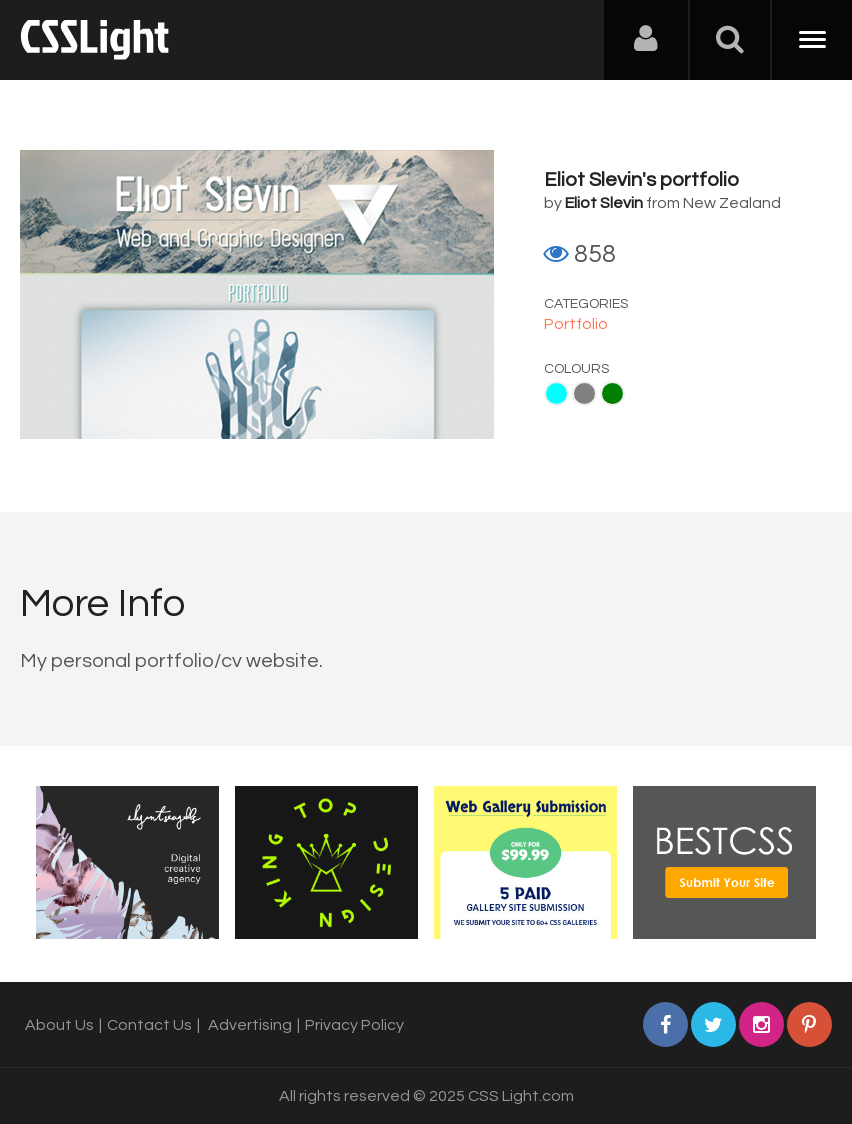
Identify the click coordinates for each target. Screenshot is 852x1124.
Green (612, 393)
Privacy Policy (354, 1025)
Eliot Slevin (604, 203)
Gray (584, 393)
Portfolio (576, 324)
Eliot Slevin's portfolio (641, 180)
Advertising (250, 1025)
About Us (59, 1025)
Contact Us (149, 1025)
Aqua (556, 393)
